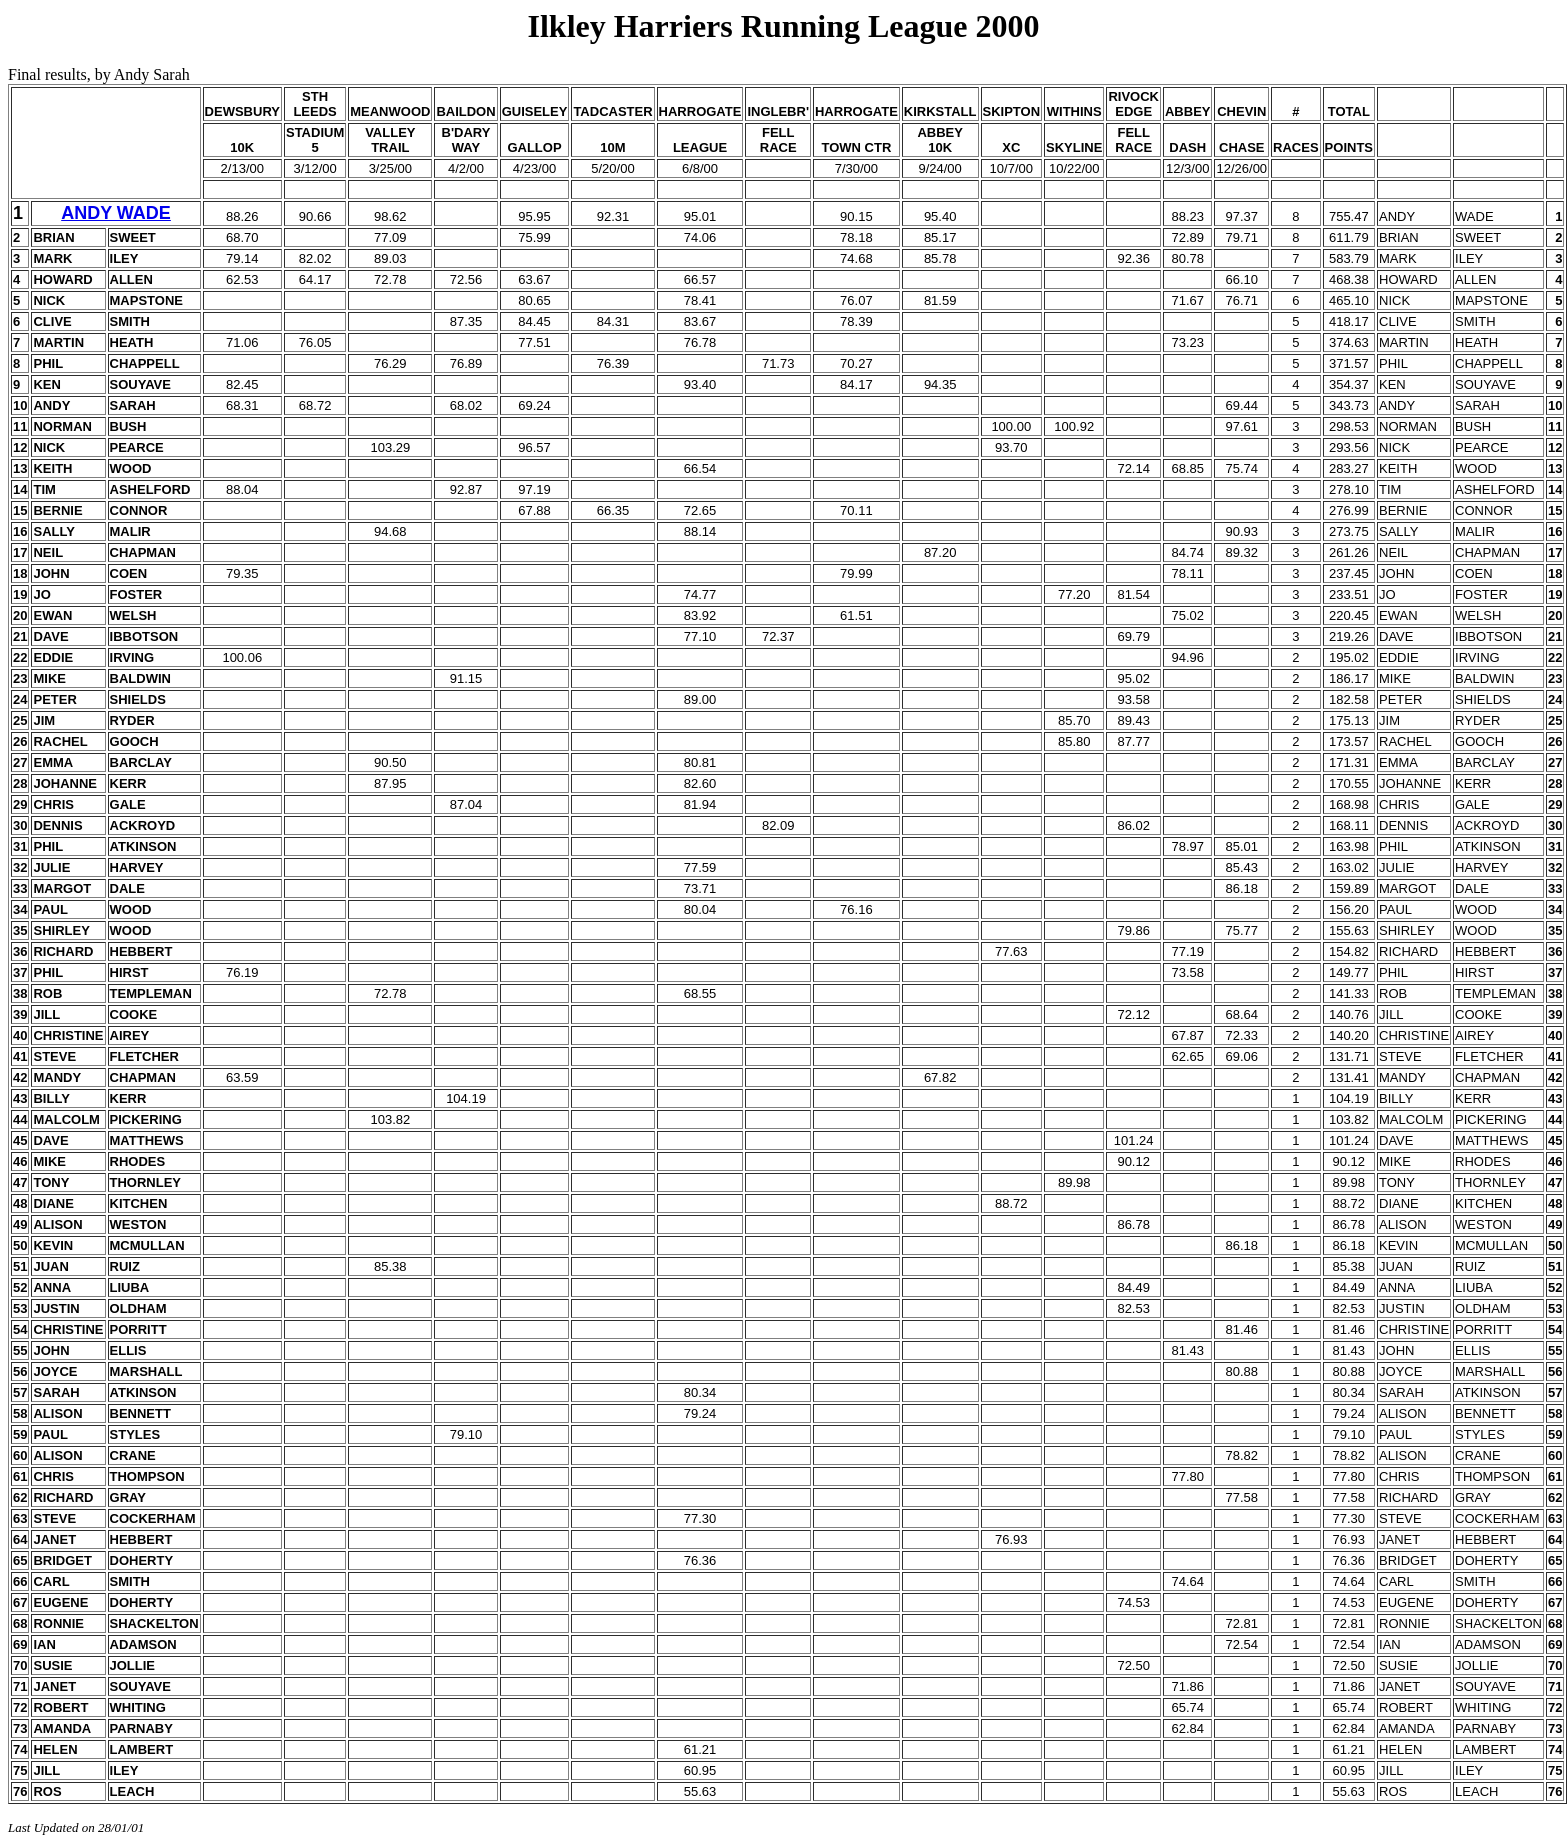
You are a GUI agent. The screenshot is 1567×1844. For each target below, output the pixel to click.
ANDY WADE (116, 213)
